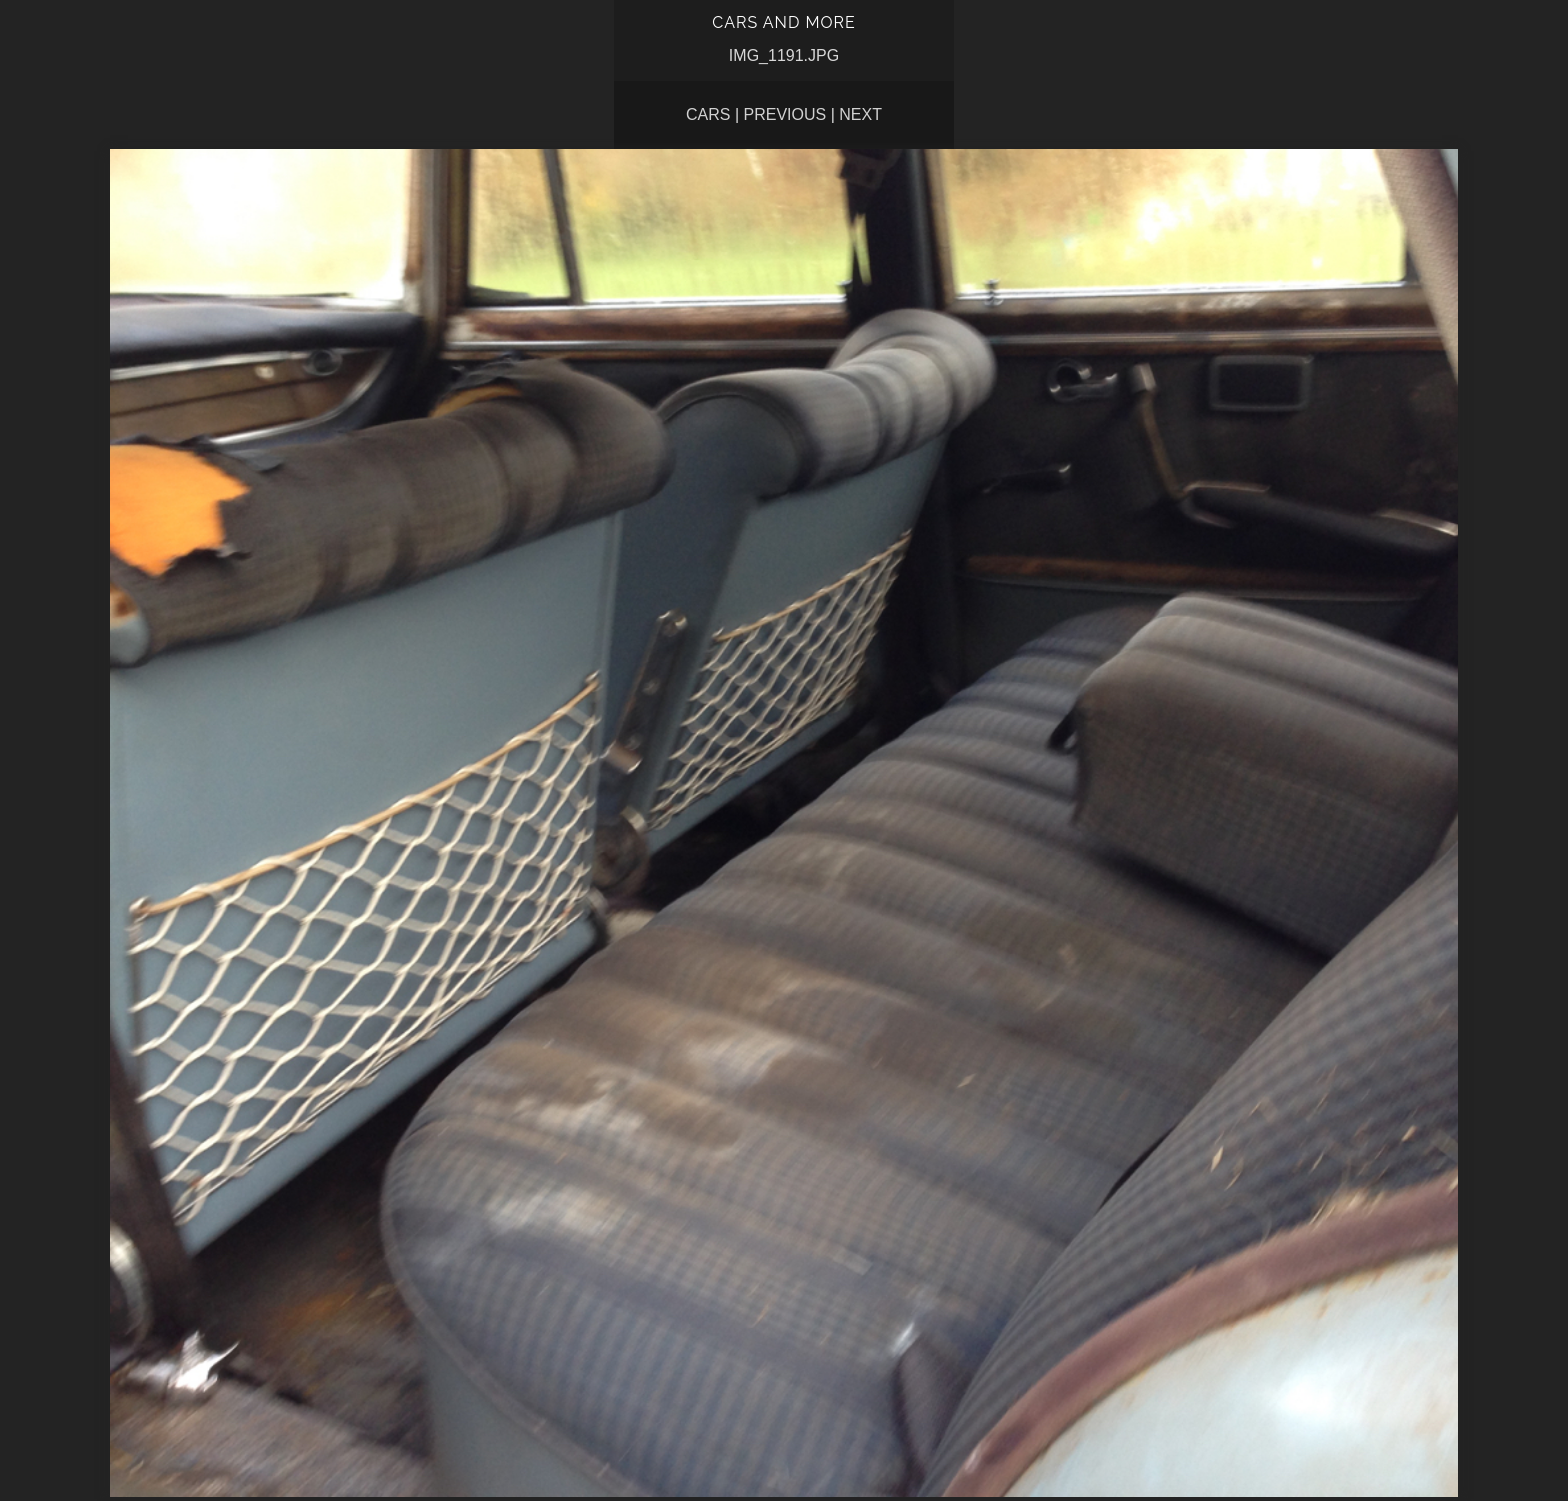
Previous (785, 114)
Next (860, 114)
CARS (708, 114)
